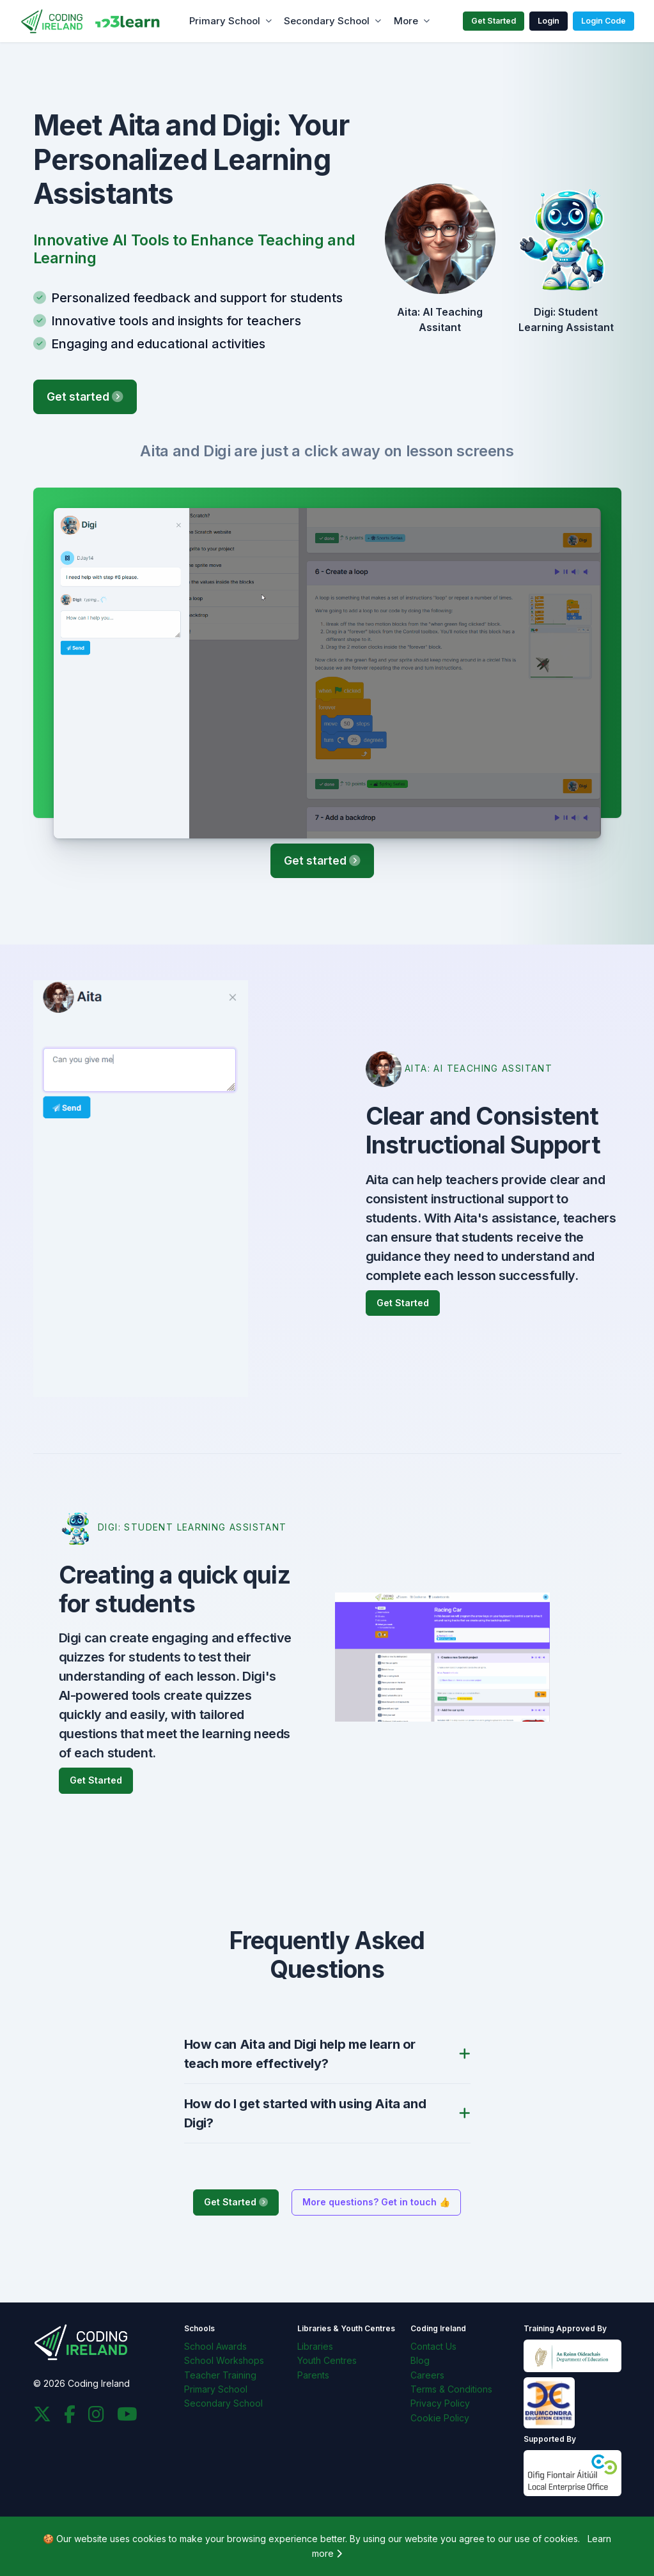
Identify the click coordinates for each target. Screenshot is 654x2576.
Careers (427, 2375)
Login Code (603, 21)
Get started (85, 396)
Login (548, 21)
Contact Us (433, 2346)
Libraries (315, 2346)
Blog (420, 2360)
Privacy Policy (440, 2403)
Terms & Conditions (451, 2389)
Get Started (493, 21)
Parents (313, 2375)
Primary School (224, 21)
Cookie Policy (439, 2417)
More (406, 21)
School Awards (215, 2346)
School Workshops (224, 2360)
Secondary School (327, 21)
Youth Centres (327, 2360)
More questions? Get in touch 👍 (376, 2201)
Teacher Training (220, 2375)
